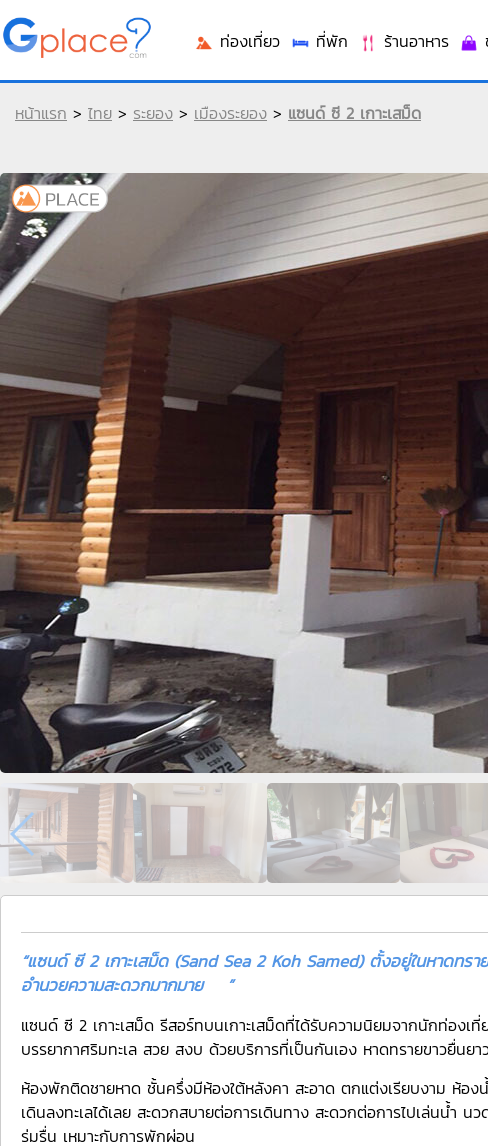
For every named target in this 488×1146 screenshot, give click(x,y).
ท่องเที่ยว (237, 41)
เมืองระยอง (230, 113)
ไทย (100, 113)
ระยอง (153, 113)
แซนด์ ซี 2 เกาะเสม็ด (354, 113)
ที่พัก (319, 41)
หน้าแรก (41, 113)
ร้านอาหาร (403, 41)
